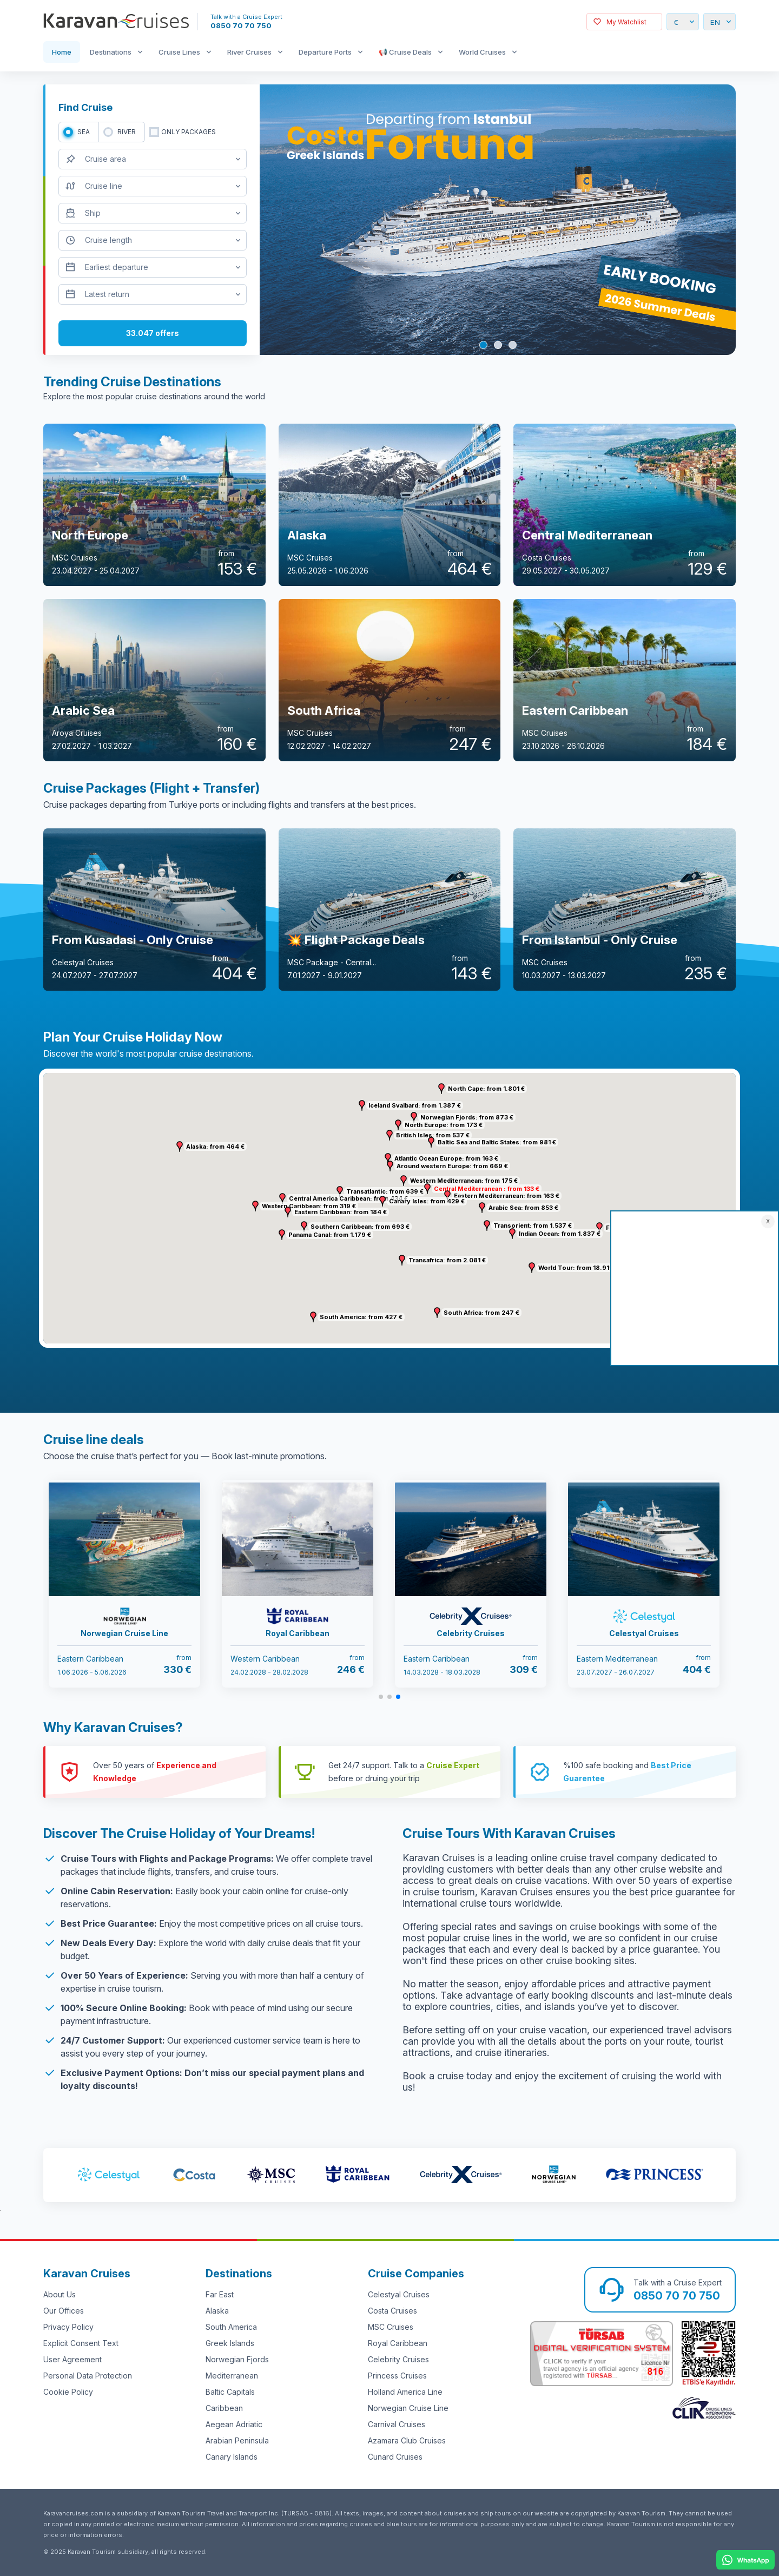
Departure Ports (325, 52)
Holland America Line (405, 2391)
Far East (220, 2294)
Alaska (217, 2310)
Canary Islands (232, 2456)
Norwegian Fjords (237, 2359)
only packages (188, 132)
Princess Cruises (397, 2375)
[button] (403, 1180)
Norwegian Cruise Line (408, 2408)
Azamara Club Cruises (407, 2440)
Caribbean (224, 2408)
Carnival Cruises (396, 2424)
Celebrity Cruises (398, 2359)
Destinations (110, 52)
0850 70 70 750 (241, 25)
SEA (83, 132)
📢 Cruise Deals (405, 52)
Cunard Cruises (395, 2456)
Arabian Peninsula (237, 2440)
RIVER (126, 132)
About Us (59, 2294)
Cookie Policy (68, 2391)
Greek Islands (230, 2343)
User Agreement (72, 2359)
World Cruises (482, 52)
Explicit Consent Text (80, 2343)
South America (231, 2326)
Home (61, 52)
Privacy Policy (68, 2326)
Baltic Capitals (230, 2391)
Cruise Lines (179, 52)
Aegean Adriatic (234, 2424)
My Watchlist (626, 22)
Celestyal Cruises (399, 2294)
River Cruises (249, 52)
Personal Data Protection (87, 2375)
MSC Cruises (390, 2326)
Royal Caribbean (397, 2343)
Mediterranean (232, 2375)
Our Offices (63, 2310)
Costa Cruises (392, 2310)
